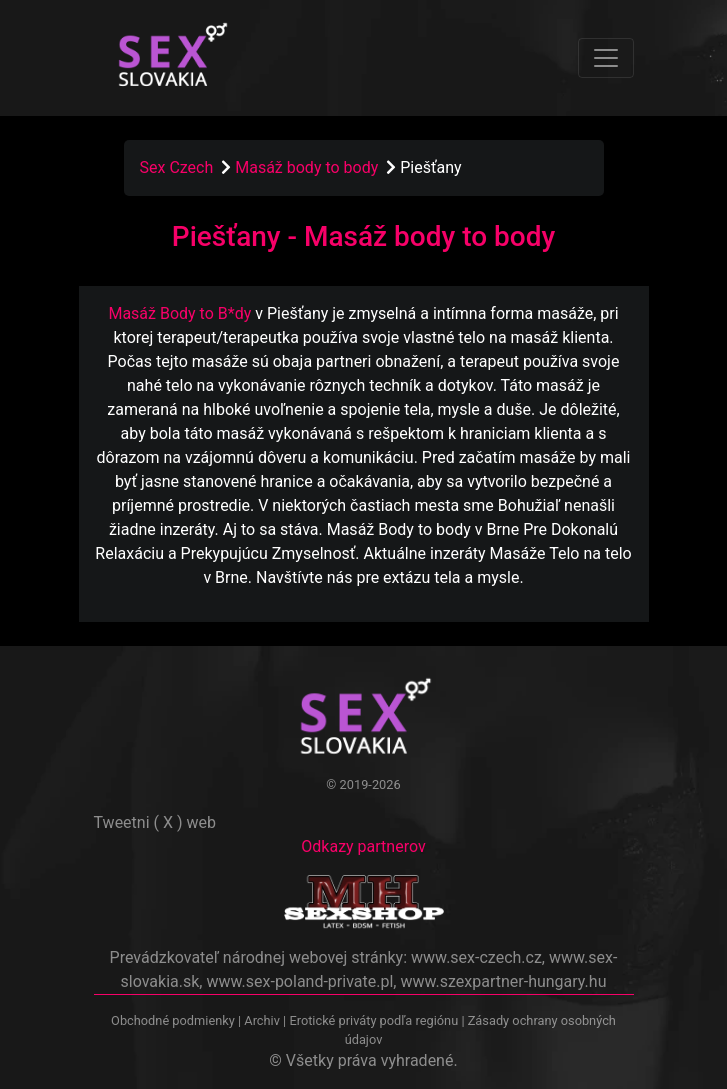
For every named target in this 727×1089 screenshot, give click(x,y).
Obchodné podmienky (174, 1020)
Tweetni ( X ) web (155, 822)
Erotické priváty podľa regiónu (373, 1020)
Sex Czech (177, 167)
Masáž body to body (308, 167)
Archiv (262, 1020)
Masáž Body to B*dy (179, 313)
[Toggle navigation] (606, 58)
